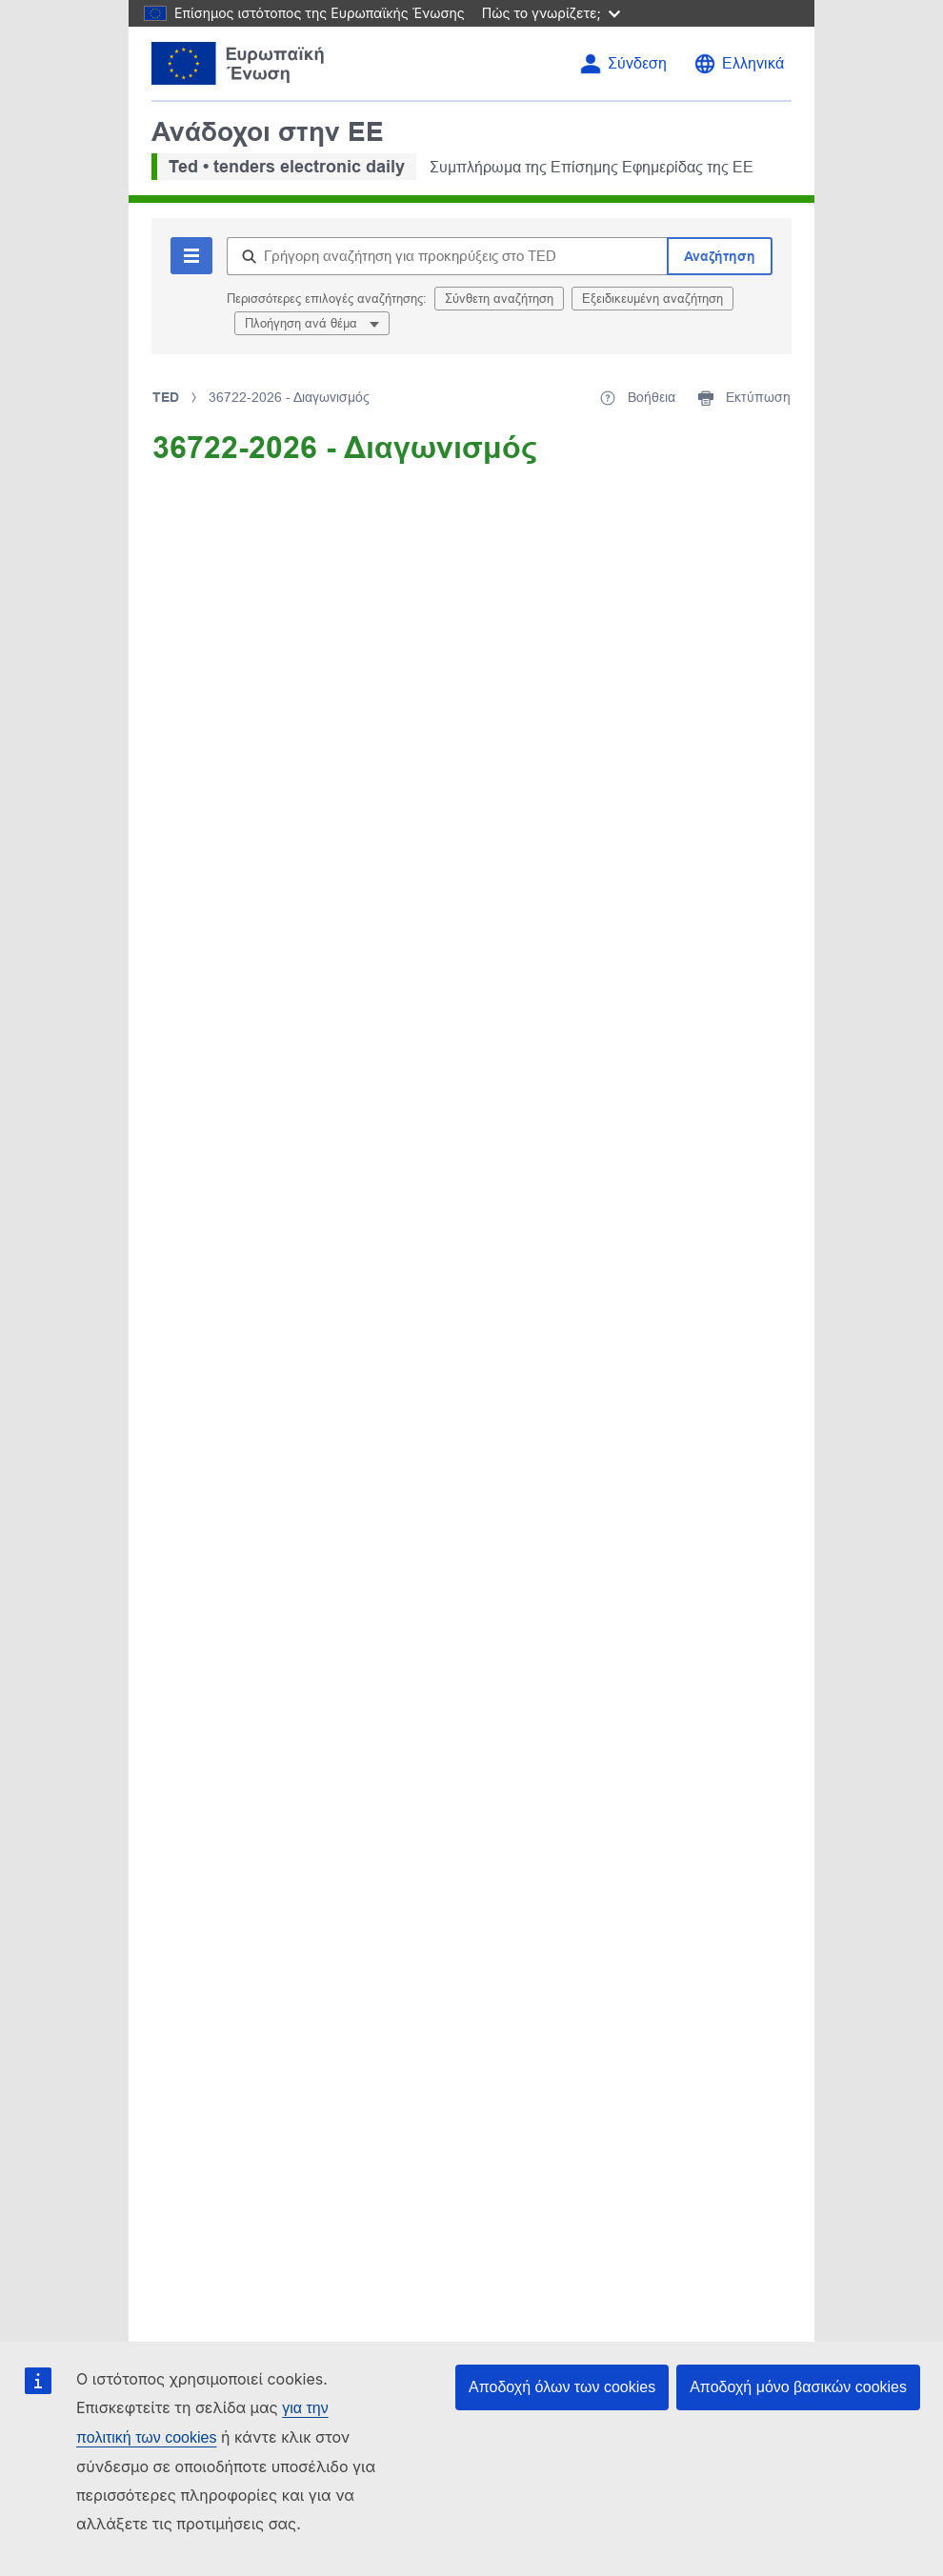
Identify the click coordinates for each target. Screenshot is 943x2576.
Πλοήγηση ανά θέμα (303, 323)
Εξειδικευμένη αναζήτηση (652, 298)
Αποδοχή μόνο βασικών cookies (798, 2387)
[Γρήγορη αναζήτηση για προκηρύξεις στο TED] (447, 256)
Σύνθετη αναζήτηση (499, 298)
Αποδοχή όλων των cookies (562, 2387)
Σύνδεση (637, 63)
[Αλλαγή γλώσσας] (739, 64)
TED (165, 397)
